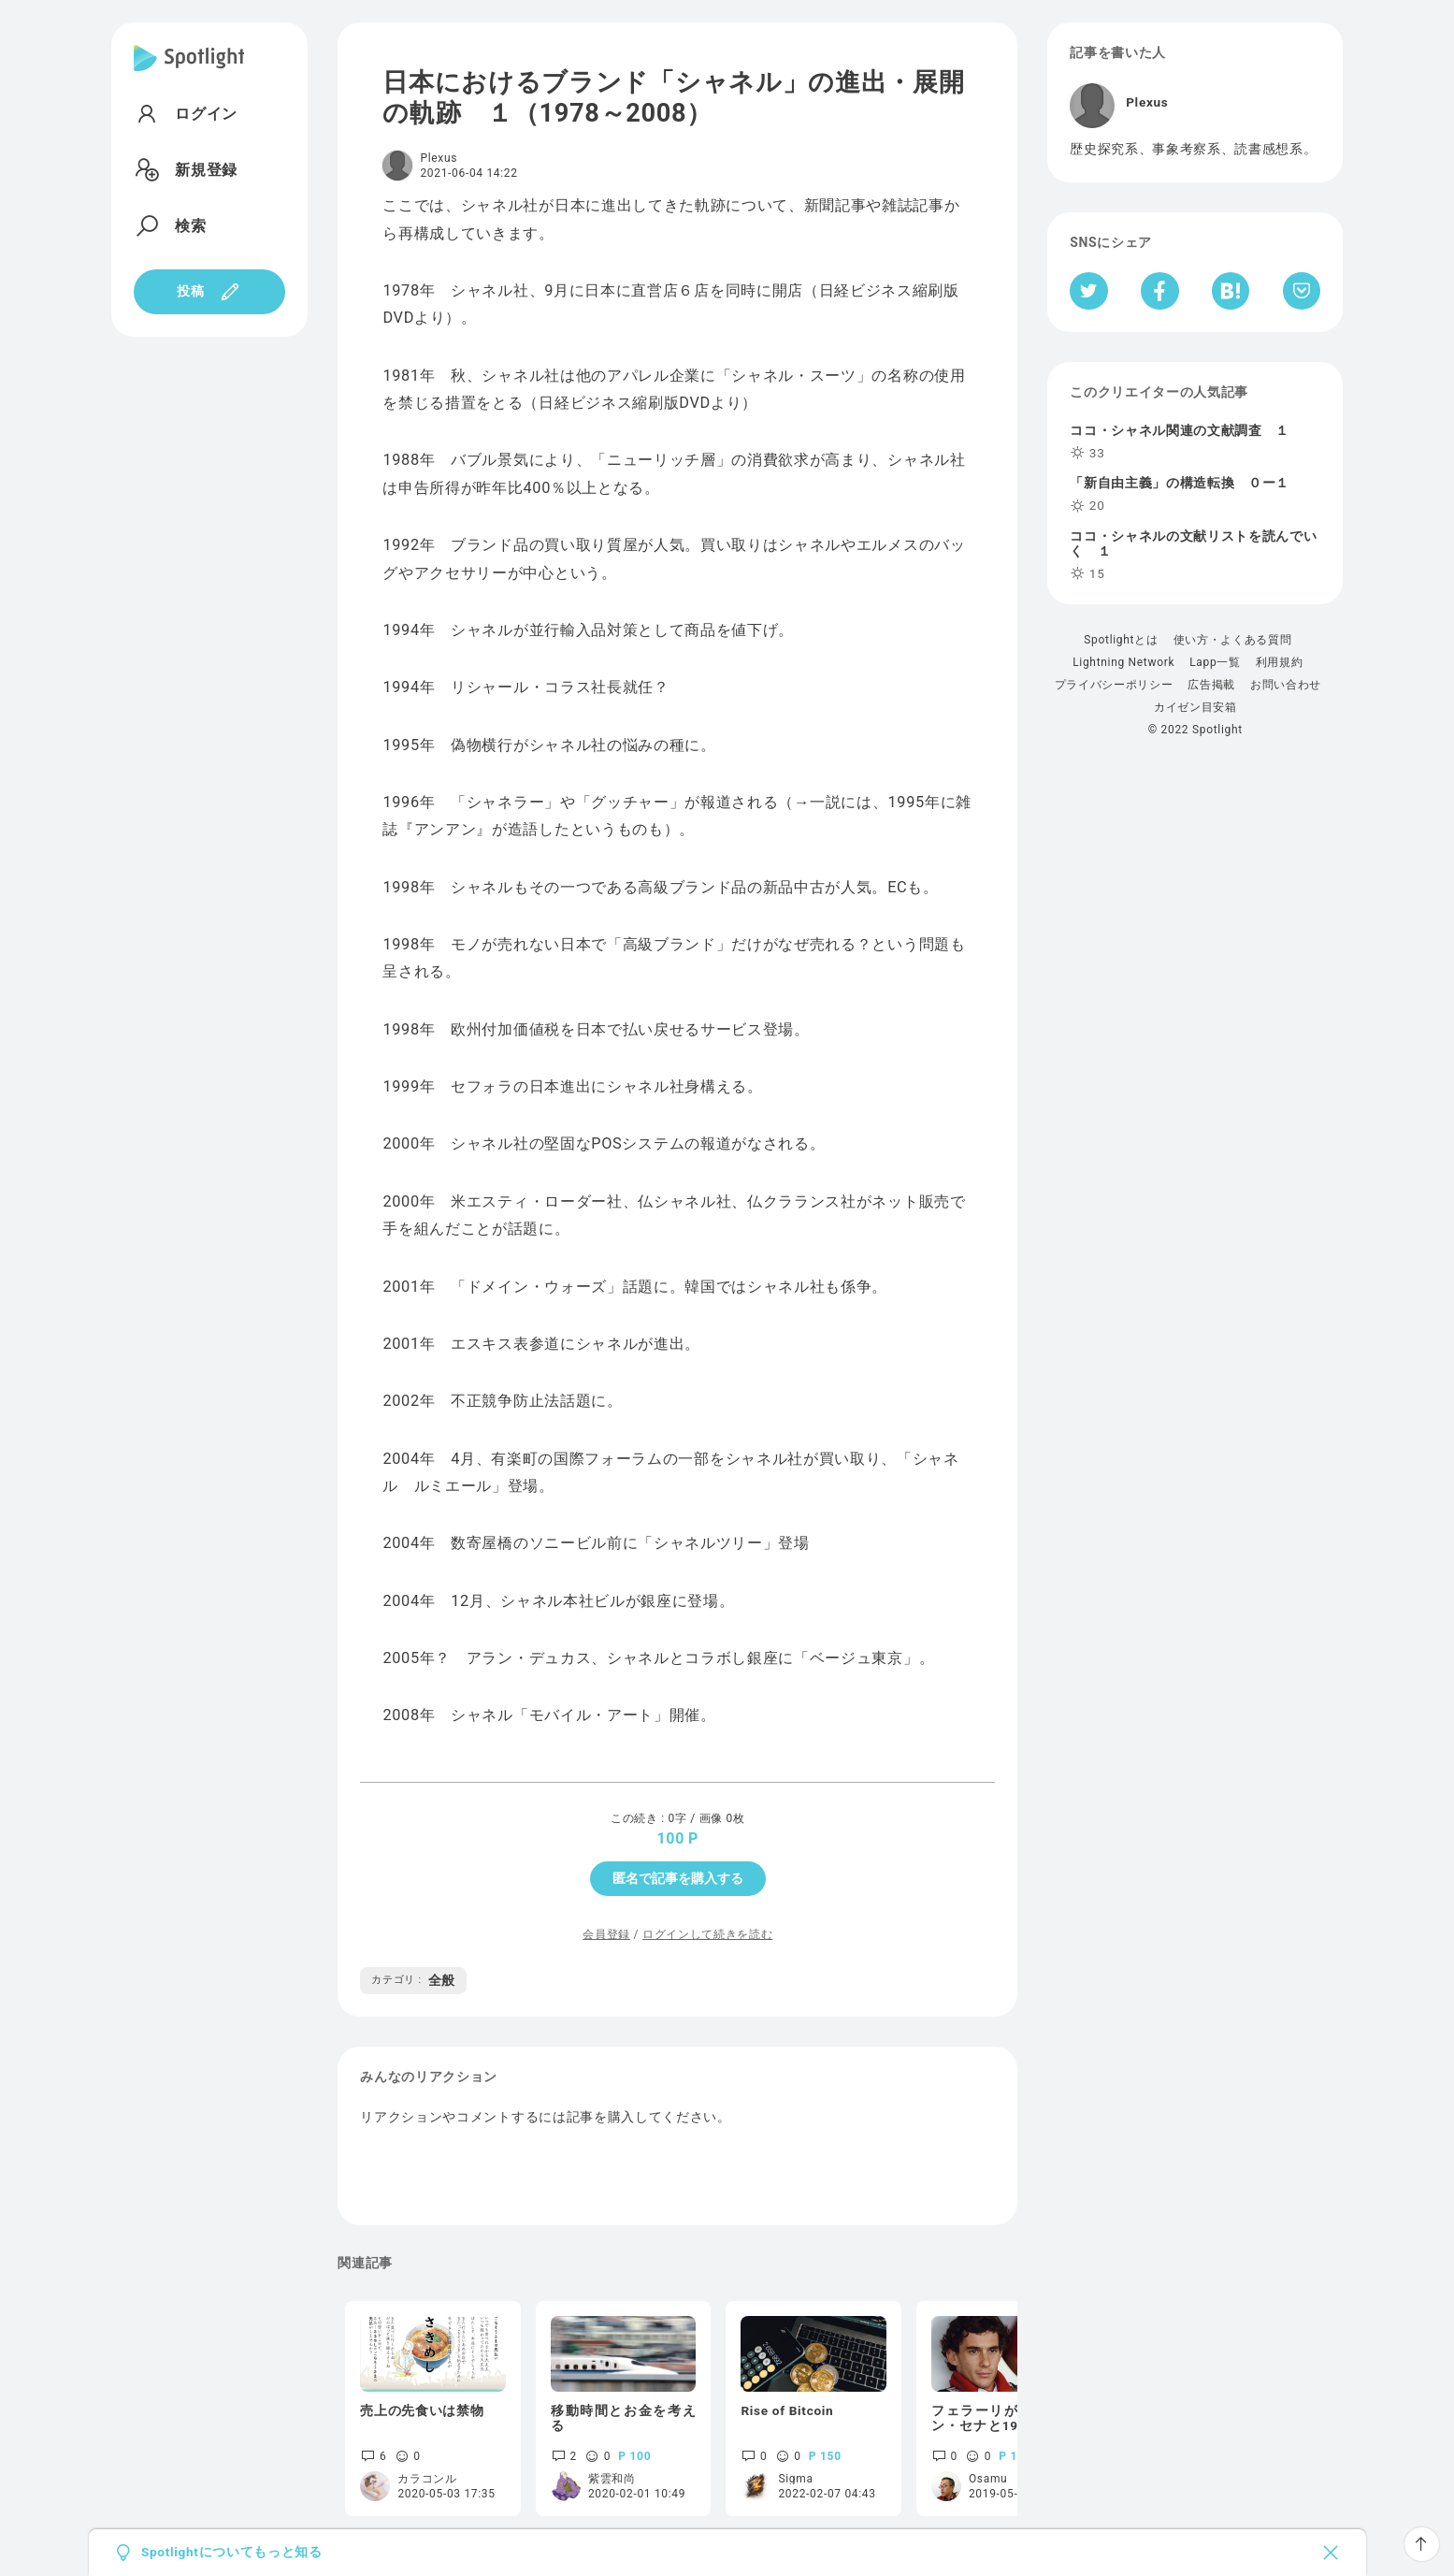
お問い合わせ (1285, 684)
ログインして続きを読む (707, 1934)
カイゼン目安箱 (1195, 707)
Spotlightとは (1121, 639)
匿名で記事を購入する (677, 1878)
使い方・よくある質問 (1232, 639)
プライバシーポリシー (1114, 684)
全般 (413, 1980)
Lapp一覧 (1215, 662)
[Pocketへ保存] (1302, 291)
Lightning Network (1123, 662)
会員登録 (606, 1934)
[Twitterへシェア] (1089, 291)
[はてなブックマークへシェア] (1230, 291)
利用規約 (1279, 662)
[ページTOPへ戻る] (1421, 2544)
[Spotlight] (189, 73)
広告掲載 (1211, 684)
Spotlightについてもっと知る (232, 2552)
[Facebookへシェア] (1160, 291)
